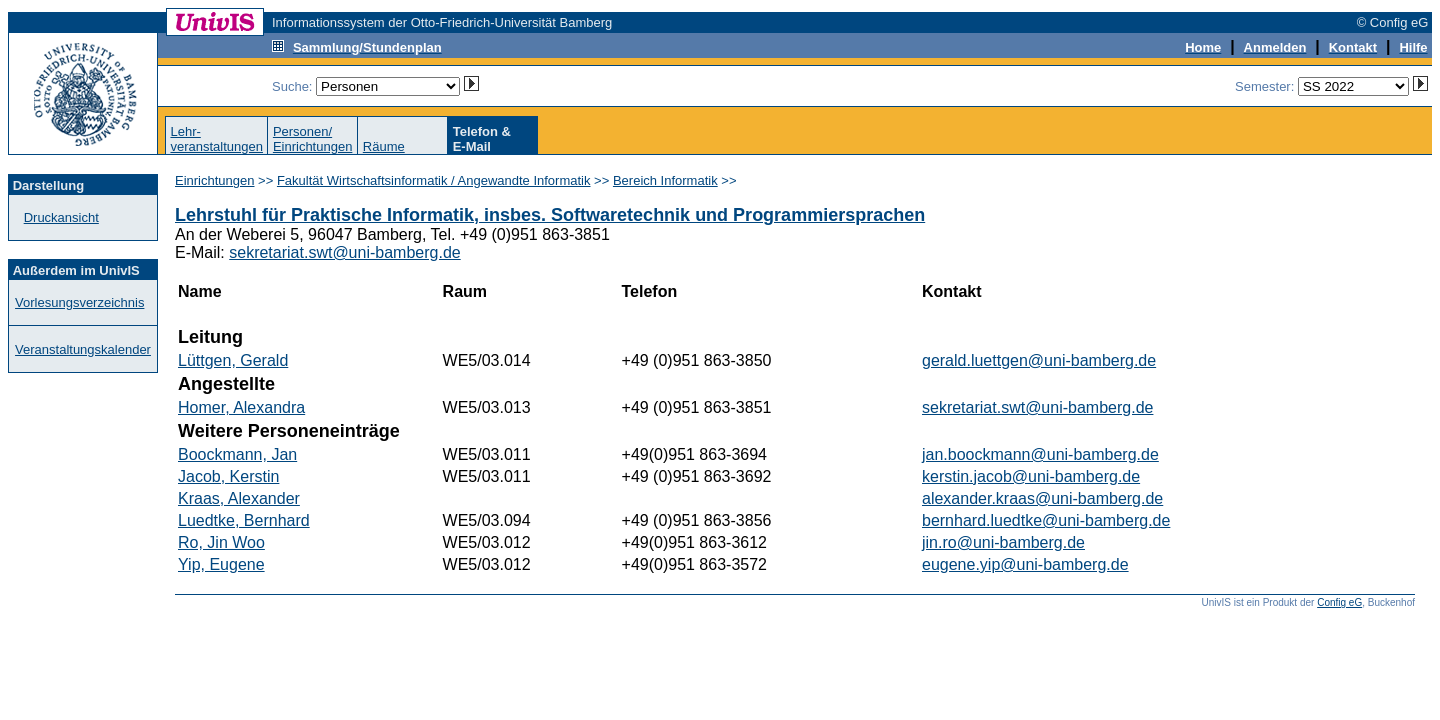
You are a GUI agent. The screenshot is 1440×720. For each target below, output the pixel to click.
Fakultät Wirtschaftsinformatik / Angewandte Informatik (434, 180)
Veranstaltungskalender (83, 349)
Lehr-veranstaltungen (216, 139)
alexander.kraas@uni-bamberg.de (1042, 498)
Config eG (1339, 602)
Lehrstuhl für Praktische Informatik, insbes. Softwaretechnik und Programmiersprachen (550, 215)
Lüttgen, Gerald (233, 360)
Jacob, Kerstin (228, 476)
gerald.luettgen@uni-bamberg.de (1039, 360)
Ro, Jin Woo (221, 542)
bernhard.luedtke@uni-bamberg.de (1046, 520)
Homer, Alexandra (241, 407)
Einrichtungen (215, 180)
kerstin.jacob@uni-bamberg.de (1031, 476)
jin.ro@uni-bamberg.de (1003, 542)
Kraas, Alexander (239, 498)
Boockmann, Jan (237, 454)
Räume (384, 146)
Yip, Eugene (221, 564)
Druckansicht (61, 217)
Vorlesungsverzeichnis (79, 302)
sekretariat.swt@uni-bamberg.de (344, 252)
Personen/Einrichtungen (313, 139)
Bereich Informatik (665, 180)
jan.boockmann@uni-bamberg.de (1040, 454)
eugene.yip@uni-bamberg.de (1025, 564)
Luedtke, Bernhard (244, 520)
